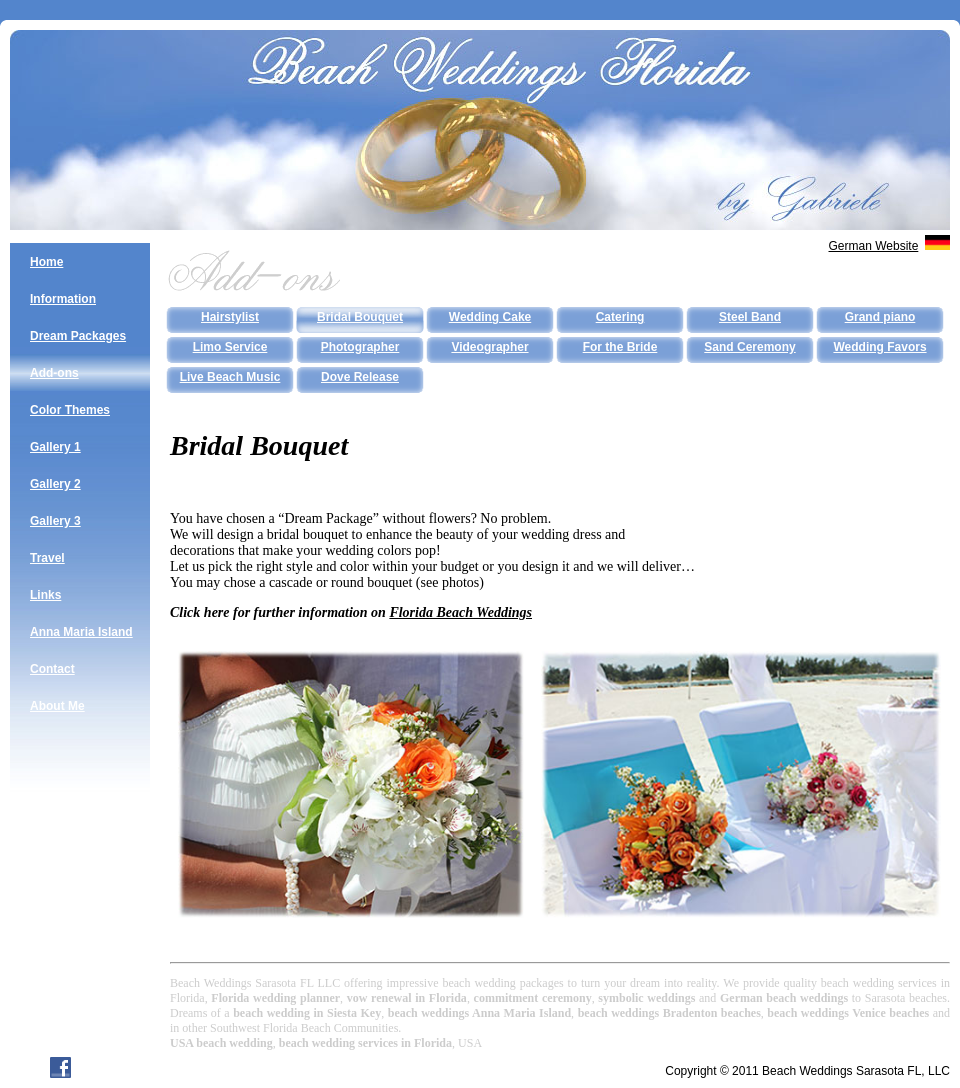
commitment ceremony (533, 998)
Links (45, 595)
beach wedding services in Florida (365, 1043)
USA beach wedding (221, 1043)
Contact (52, 669)
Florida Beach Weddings (460, 612)
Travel (47, 558)
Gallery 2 (55, 484)
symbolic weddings (646, 998)
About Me (57, 706)
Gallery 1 (55, 447)
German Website (874, 246)
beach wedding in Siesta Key (307, 1013)
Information (63, 299)
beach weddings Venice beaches (848, 1013)
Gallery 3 (55, 521)
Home (46, 262)
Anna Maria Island (81, 632)
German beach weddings (784, 998)
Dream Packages (78, 336)
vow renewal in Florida (407, 998)
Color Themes (70, 410)
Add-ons (54, 373)
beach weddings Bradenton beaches (669, 1013)
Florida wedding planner (275, 998)
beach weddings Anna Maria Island (479, 1013)
